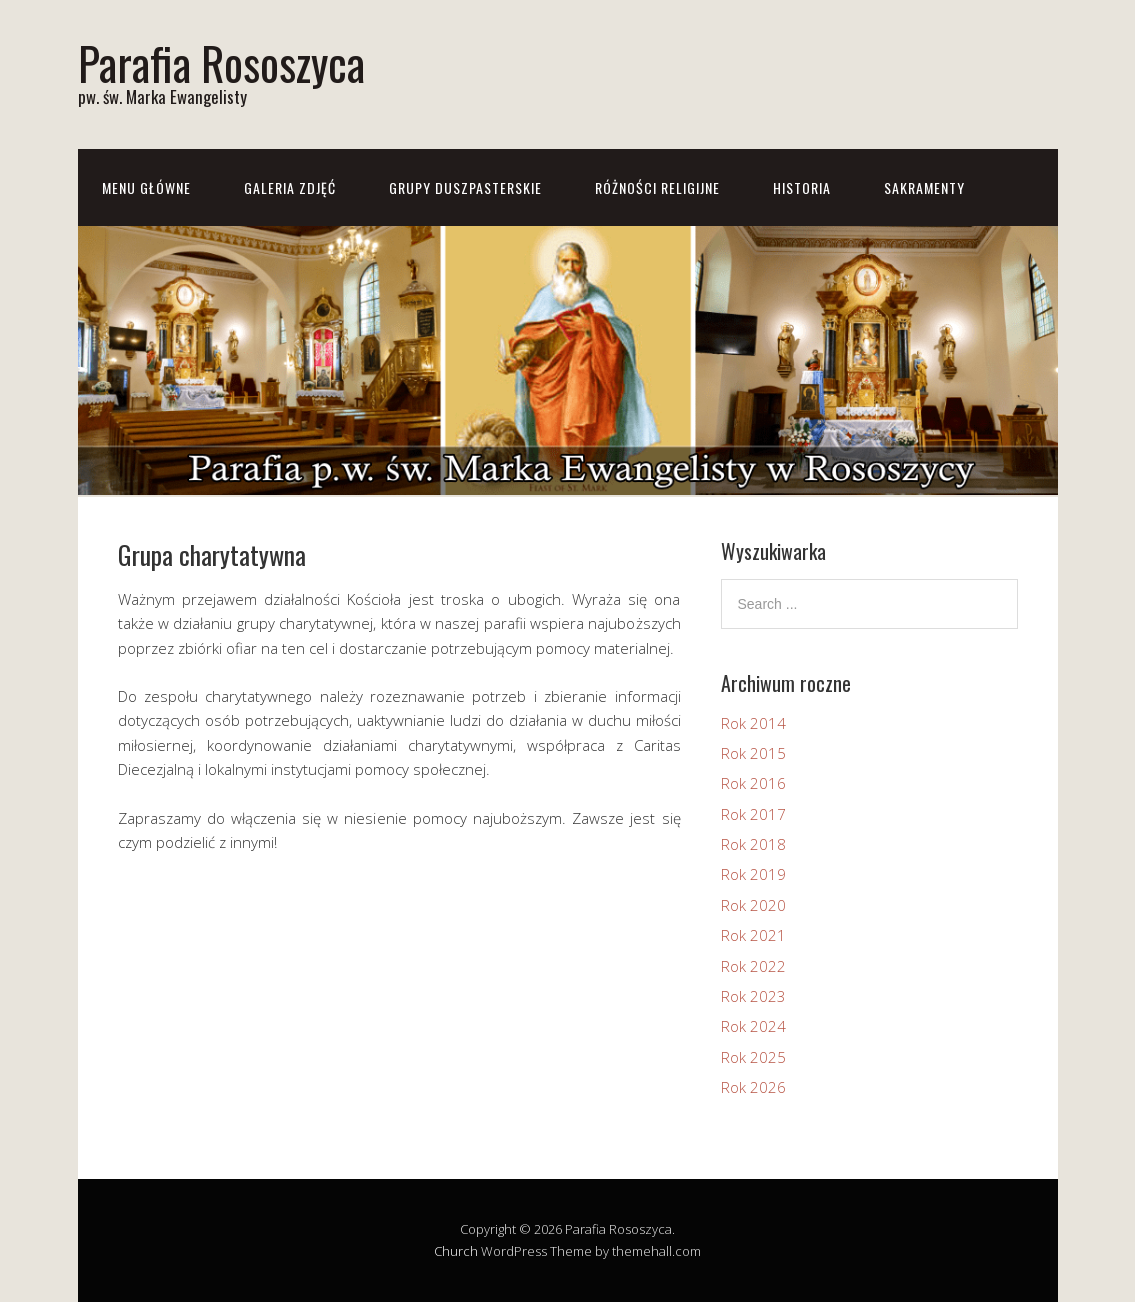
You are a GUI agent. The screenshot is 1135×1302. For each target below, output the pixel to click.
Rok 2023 (753, 996)
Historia (802, 187)
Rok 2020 (753, 905)
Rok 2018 (753, 844)
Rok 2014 (753, 723)
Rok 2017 (753, 814)
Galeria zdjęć (290, 187)
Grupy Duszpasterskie (465, 187)
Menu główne (146, 187)
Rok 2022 (753, 966)
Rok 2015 (753, 753)
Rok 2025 (753, 1057)
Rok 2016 (753, 783)
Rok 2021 (753, 935)
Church (456, 1251)
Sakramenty (924, 187)
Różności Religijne (657, 187)
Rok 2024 (753, 1026)
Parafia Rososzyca (221, 62)
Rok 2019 (753, 874)
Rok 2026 (753, 1087)
